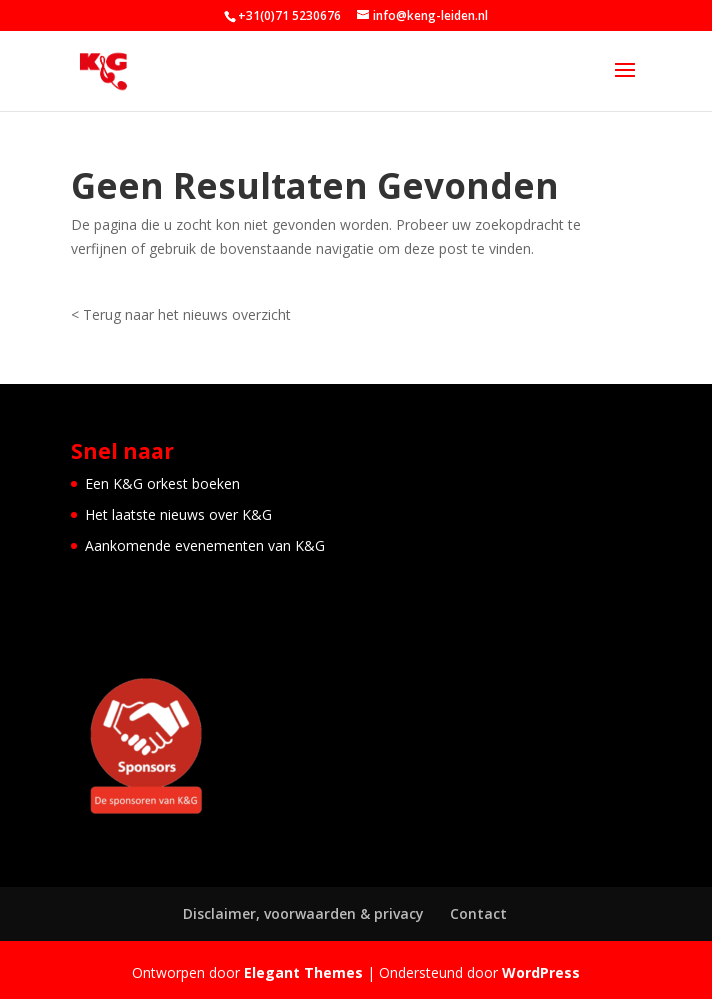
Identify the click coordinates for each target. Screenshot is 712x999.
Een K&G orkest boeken (162, 483)
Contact (478, 913)
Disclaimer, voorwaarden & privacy (303, 913)
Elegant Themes (303, 972)
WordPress (541, 972)
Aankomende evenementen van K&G (205, 545)
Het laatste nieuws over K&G (178, 514)
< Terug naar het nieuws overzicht (181, 314)
